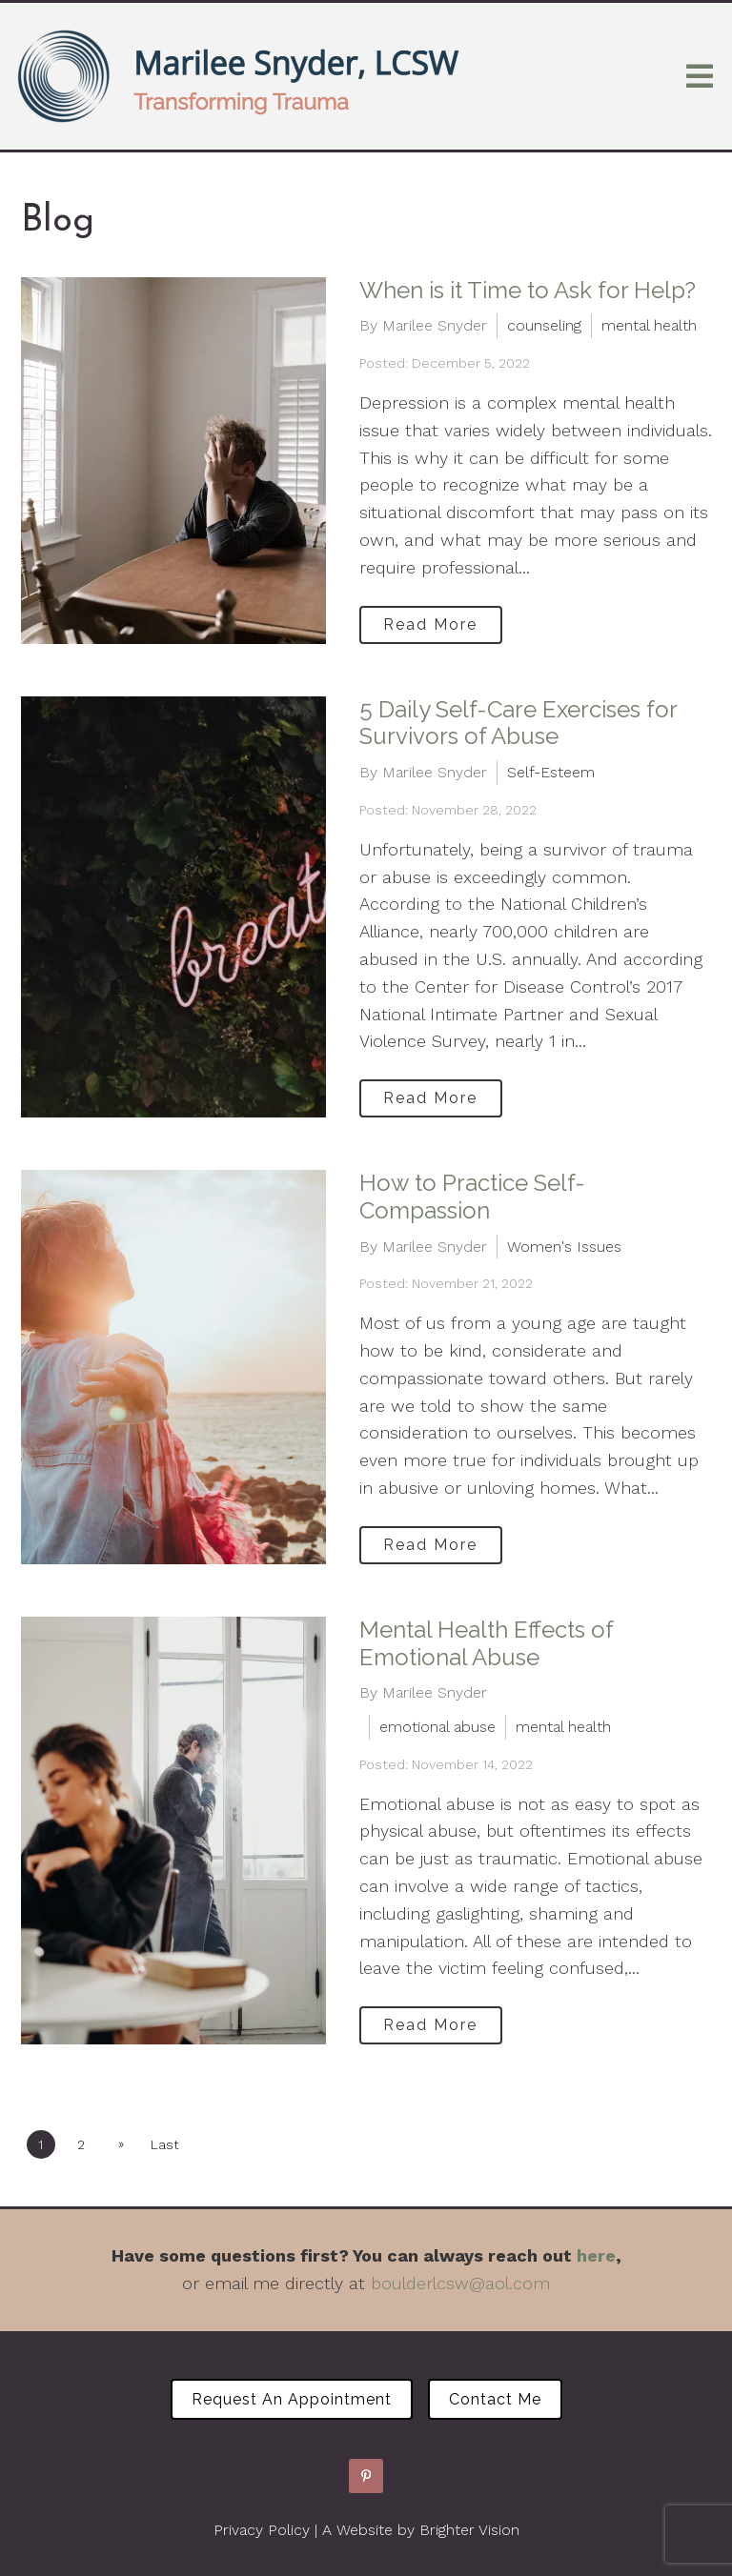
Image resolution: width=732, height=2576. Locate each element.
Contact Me (495, 2399)
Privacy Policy (262, 2530)
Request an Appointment (292, 2399)
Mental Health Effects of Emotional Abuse (486, 1643)
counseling (544, 325)
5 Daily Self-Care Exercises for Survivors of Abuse (518, 723)
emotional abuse (437, 1727)
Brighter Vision (469, 2530)
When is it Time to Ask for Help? (527, 290)
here (596, 2255)
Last (165, 2144)
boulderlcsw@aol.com (460, 2283)
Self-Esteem (551, 772)
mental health (649, 325)
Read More (430, 624)
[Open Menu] (699, 76)
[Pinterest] (366, 2476)
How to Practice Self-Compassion (472, 1196)
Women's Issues (564, 1247)
